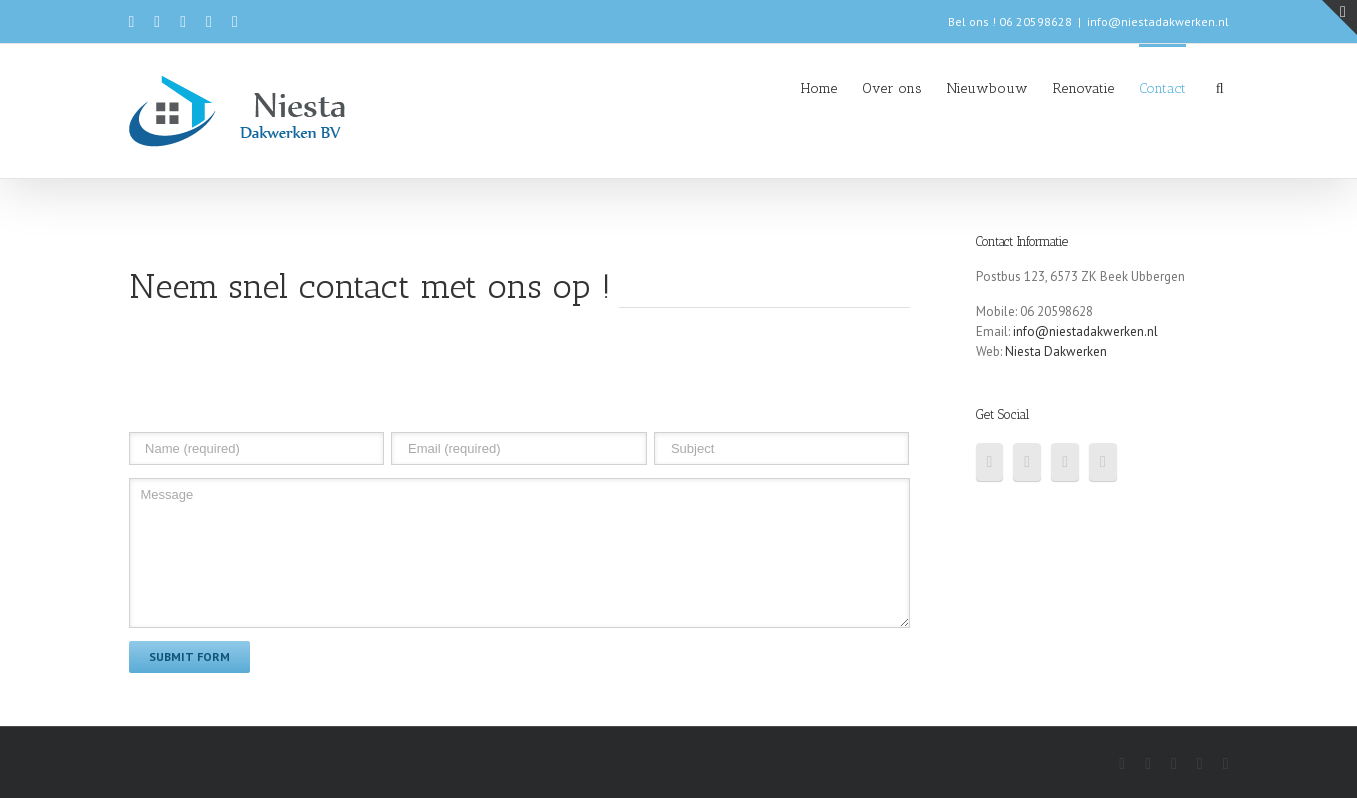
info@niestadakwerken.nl (1158, 21)
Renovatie (1083, 88)
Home (819, 88)
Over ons (892, 88)
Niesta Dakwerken (1056, 351)
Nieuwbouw (987, 88)
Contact (1162, 88)
